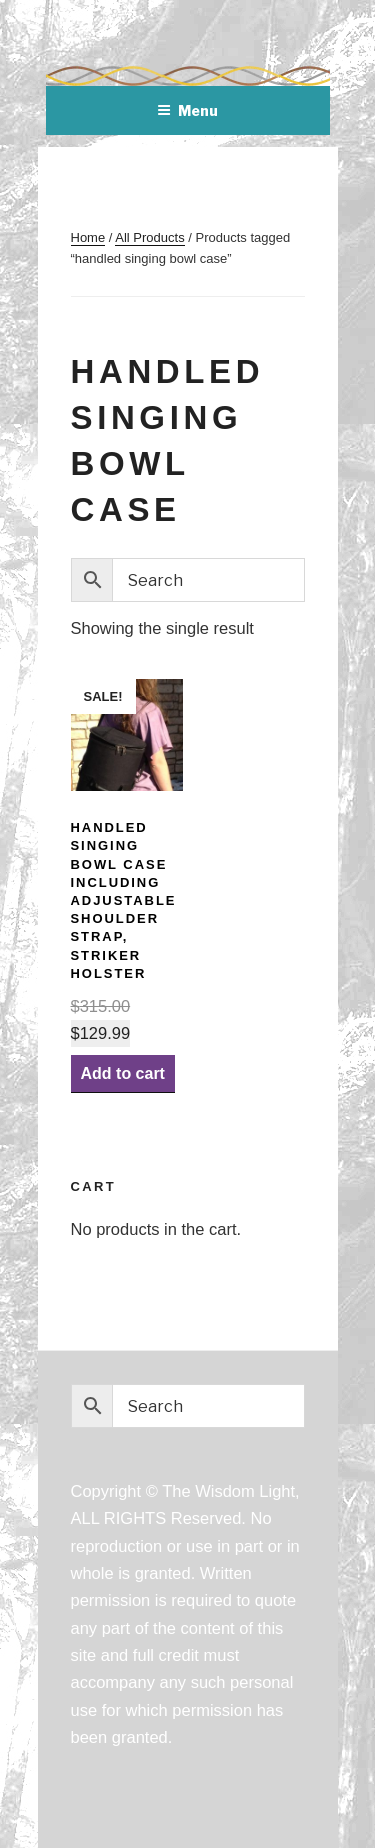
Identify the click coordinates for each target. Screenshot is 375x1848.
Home (88, 237)
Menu (187, 110)
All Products (149, 237)
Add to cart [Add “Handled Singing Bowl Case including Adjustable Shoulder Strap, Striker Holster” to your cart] (123, 1073)
